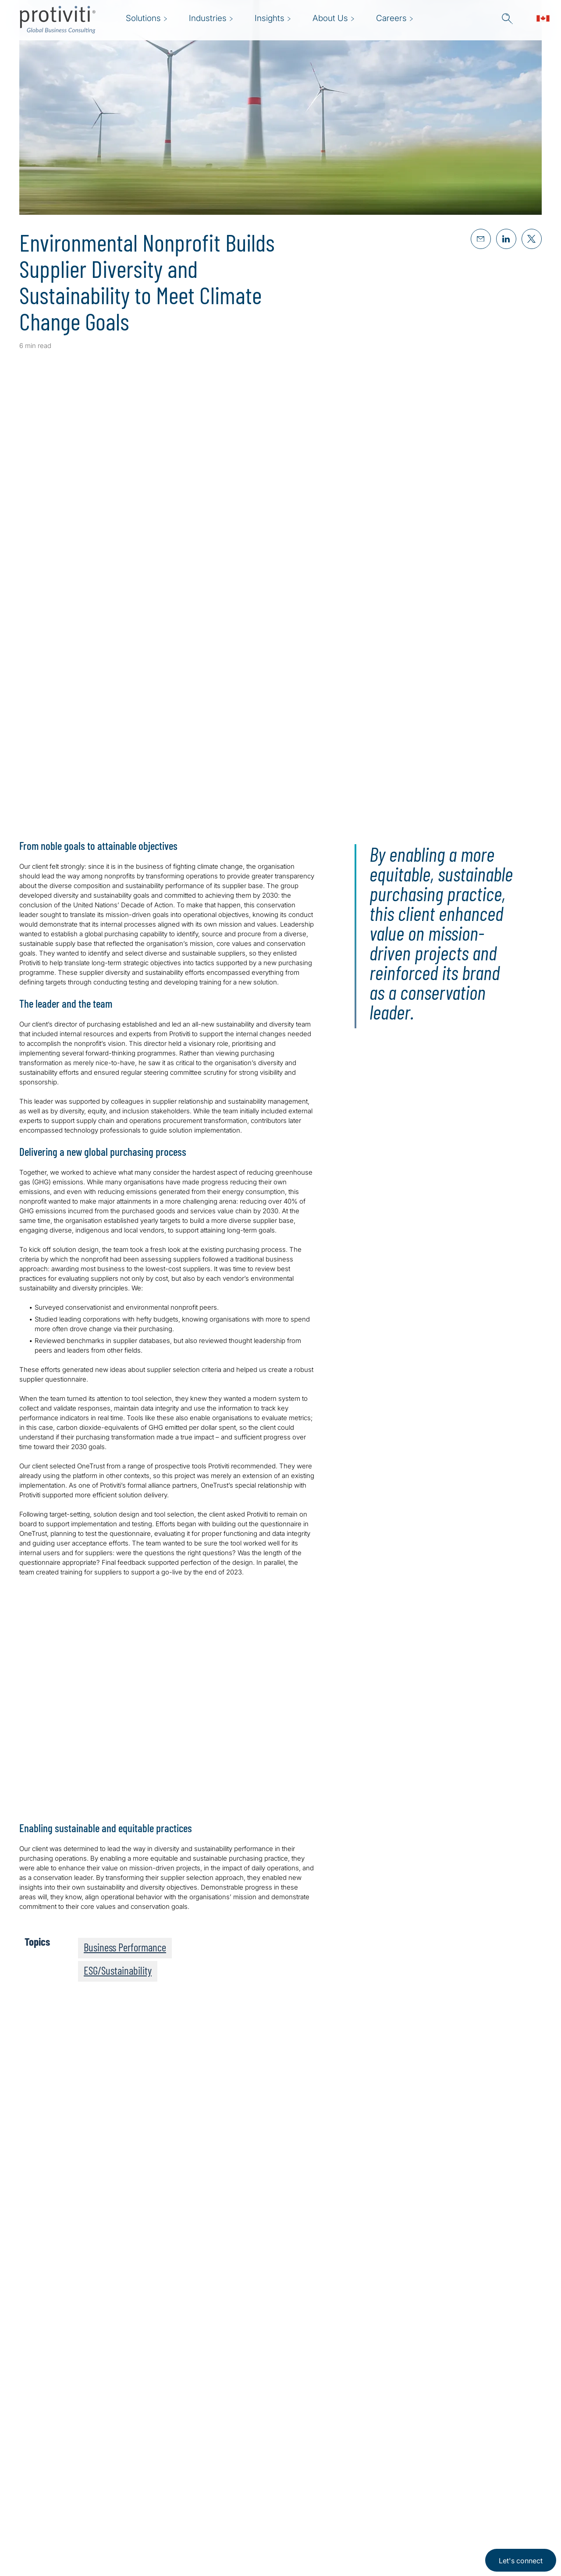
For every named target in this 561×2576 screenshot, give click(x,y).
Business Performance (125, 1947)
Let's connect (521, 2560)
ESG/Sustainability (118, 1970)
